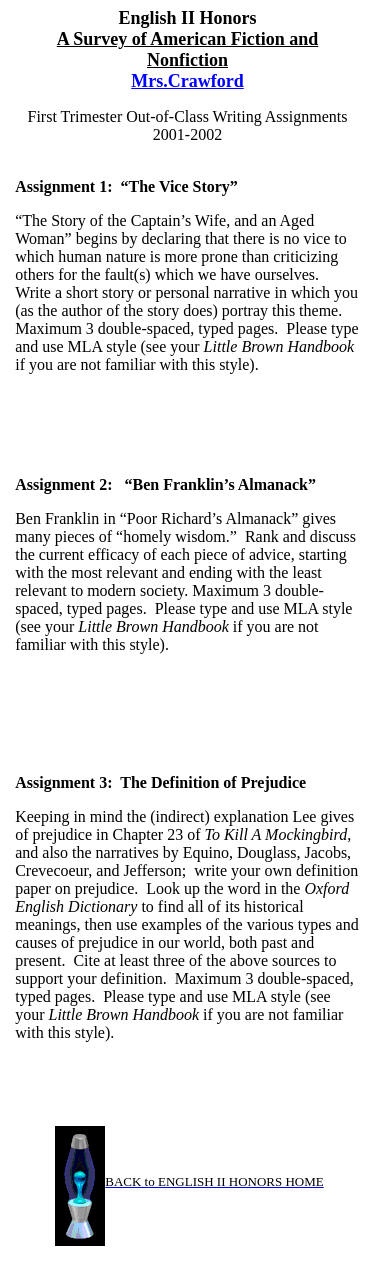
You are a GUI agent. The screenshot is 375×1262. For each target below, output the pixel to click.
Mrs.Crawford (187, 81)
